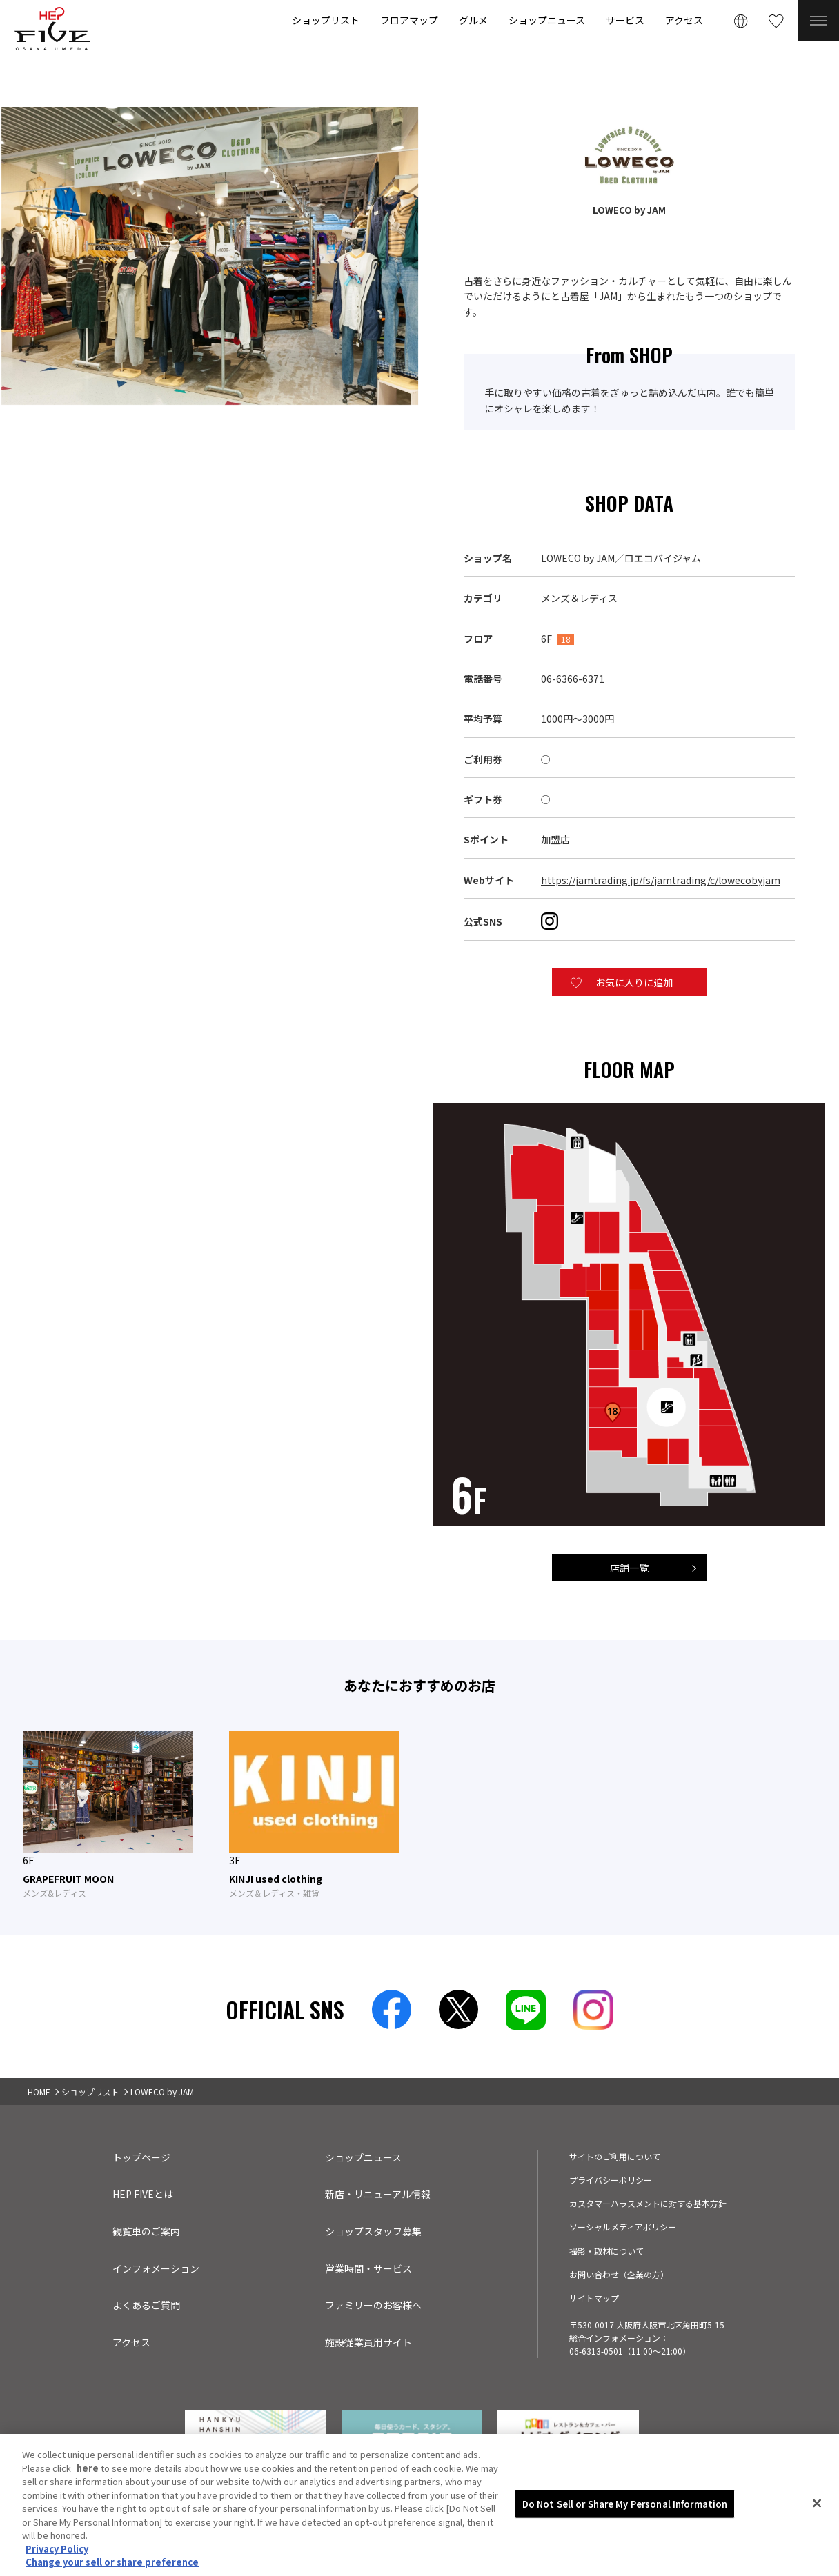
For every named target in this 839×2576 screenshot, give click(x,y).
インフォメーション (155, 2268)
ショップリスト (325, 20)
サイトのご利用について (614, 2156)
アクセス (684, 20)
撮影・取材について (606, 2251)
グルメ (473, 20)
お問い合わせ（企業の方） (619, 2274)
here (88, 2468)
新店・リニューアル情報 (378, 2194)
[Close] (817, 2503)
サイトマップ (594, 2298)
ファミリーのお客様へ (373, 2305)
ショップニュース (547, 20)
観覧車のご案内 (146, 2231)
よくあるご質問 (146, 2305)
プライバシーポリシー (610, 2180)
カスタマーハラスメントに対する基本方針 (648, 2203)
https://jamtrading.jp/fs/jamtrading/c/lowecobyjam (660, 880)
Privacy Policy (57, 2548)
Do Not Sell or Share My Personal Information (625, 2503)
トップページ (141, 2157)
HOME (39, 2091)
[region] (419, 2505)
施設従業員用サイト (368, 2342)
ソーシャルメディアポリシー (622, 2227)
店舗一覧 (629, 1568)
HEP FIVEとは (142, 2194)
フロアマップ (409, 20)
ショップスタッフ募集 (373, 2231)
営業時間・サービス (368, 2268)
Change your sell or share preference (112, 2561)
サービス (625, 20)
